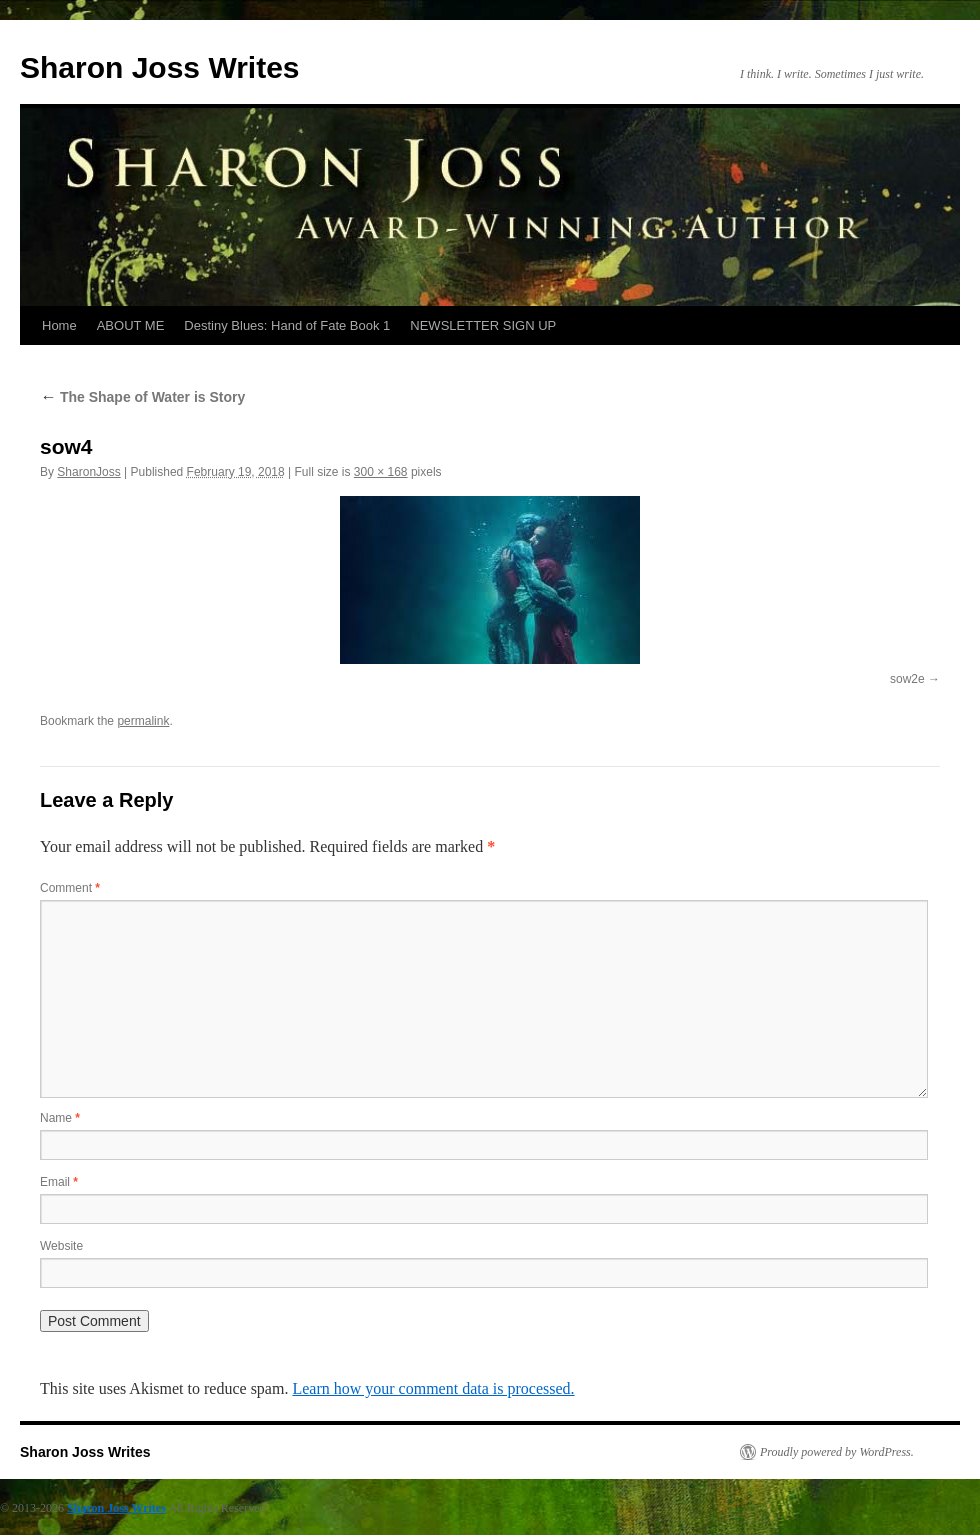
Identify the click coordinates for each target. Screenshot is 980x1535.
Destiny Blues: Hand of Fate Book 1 (287, 325)
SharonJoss (88, 472)
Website (61, 1246)
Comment (70, 888)
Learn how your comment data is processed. (433, 1388)
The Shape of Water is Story (142, 397)
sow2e (907, 679)
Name (60, 1118)
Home (59, 325)
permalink (143, 721)
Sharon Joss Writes (160, 67)
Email (59, 1182)
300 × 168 (381, 472)
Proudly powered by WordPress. (837, 1452)
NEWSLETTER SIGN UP (483, 325)
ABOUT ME (131, 325)
